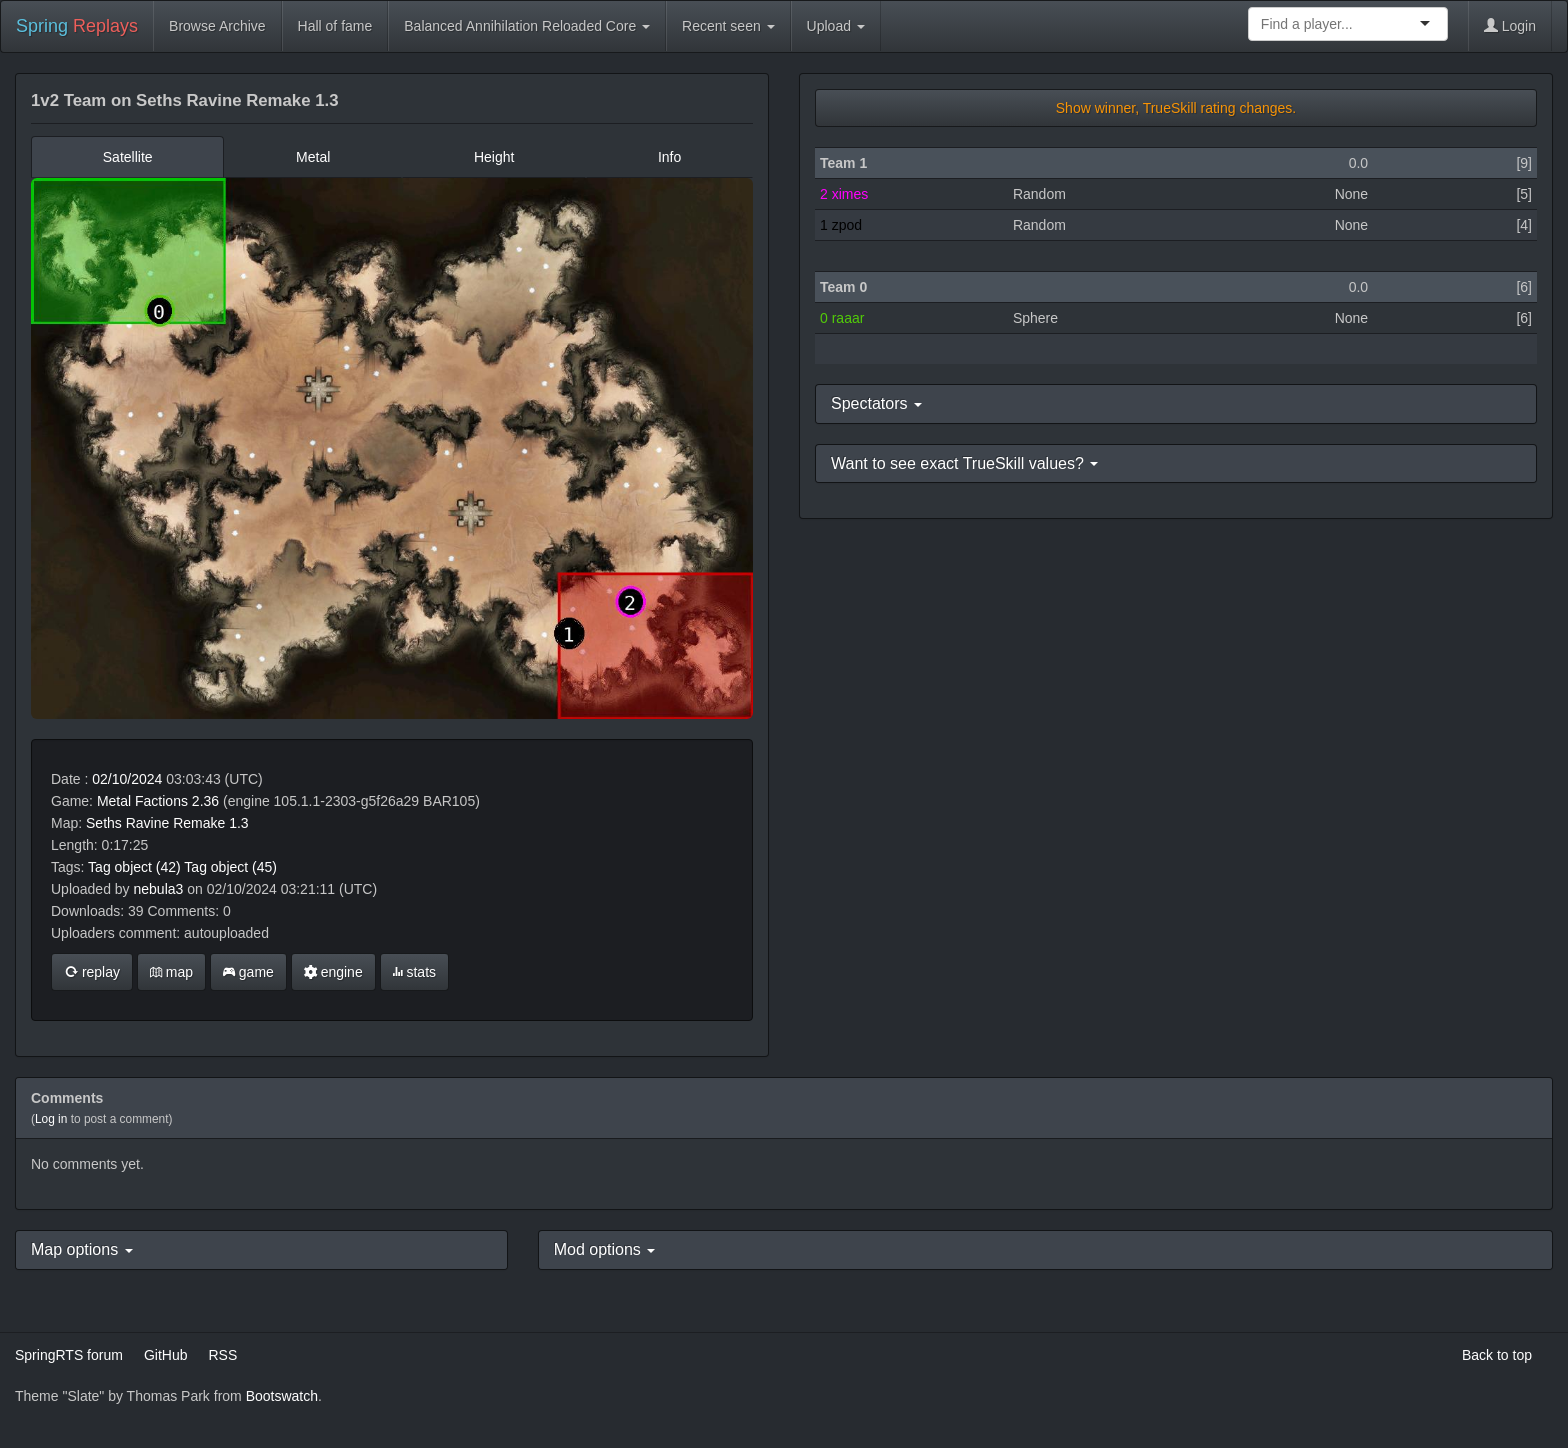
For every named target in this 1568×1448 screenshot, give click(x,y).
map (171, 972)
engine (333, 972)
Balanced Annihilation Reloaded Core (527, 26)
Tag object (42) (134, 867)
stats (414, 972)
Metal (313, 157)
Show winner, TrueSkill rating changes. (1176, 108)
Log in (51, 1119)
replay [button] (92, 972)
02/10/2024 (127, 779)
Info (669, 157)
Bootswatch (282, 1396)
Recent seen (728, 26)
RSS (222, 1355)
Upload (836, 26)
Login (1510, 26)
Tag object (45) (230, 867)
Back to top (1497, 1355)
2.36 (205, 801)
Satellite (128, 157)
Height (494, 157)
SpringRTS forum (69, 1355)
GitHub (166, 1355)
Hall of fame (335, 26)
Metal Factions (142, 801)
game (248, 972)
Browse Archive (217, 26)
